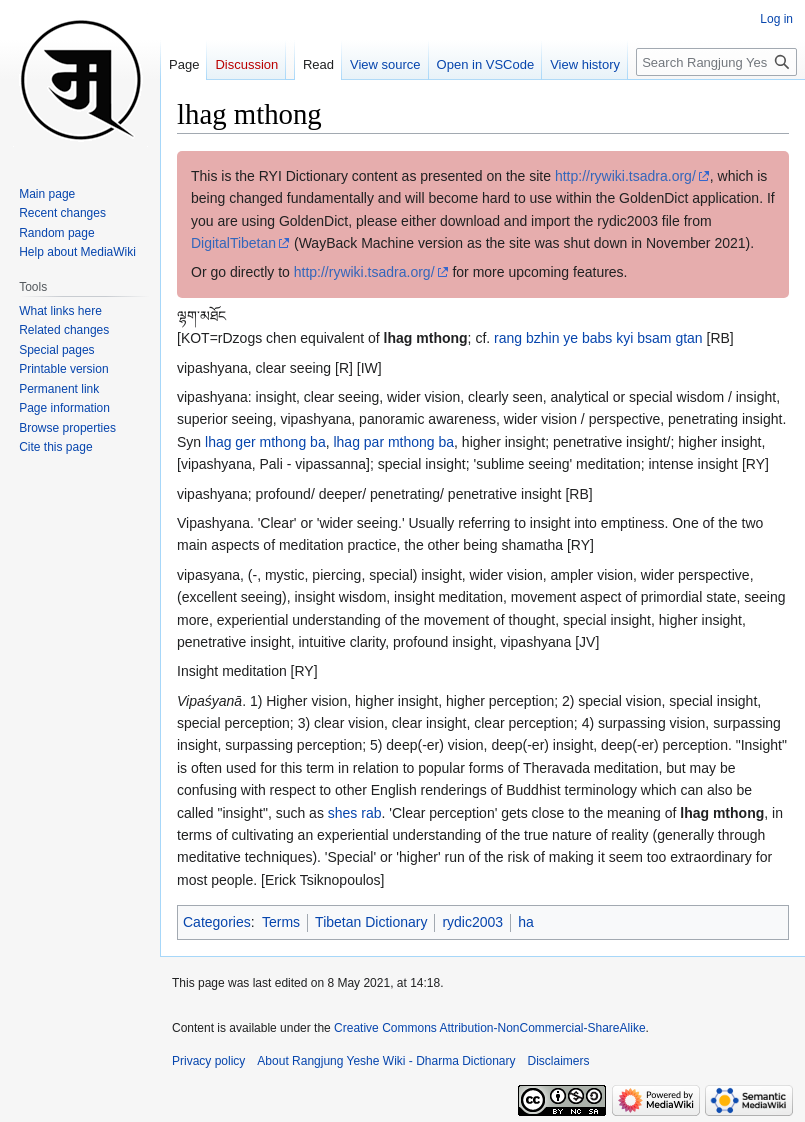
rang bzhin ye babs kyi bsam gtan (598, 338)
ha (526, 922)
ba (318, 442)
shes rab (355, 813)
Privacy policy (208, 1061)
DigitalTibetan (233, 243)
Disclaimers (559, 1061)
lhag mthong (426, 338)
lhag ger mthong (255, 442)
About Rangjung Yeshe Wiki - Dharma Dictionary (386, 1061)
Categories (217, 922)
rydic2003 (472, 922)
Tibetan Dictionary (371, 922)
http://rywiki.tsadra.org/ (625, 176)
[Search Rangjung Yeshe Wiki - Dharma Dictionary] (716, 62)
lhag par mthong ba (393, 442)
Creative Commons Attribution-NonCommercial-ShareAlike (489, 1028)
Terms (281, 922)
